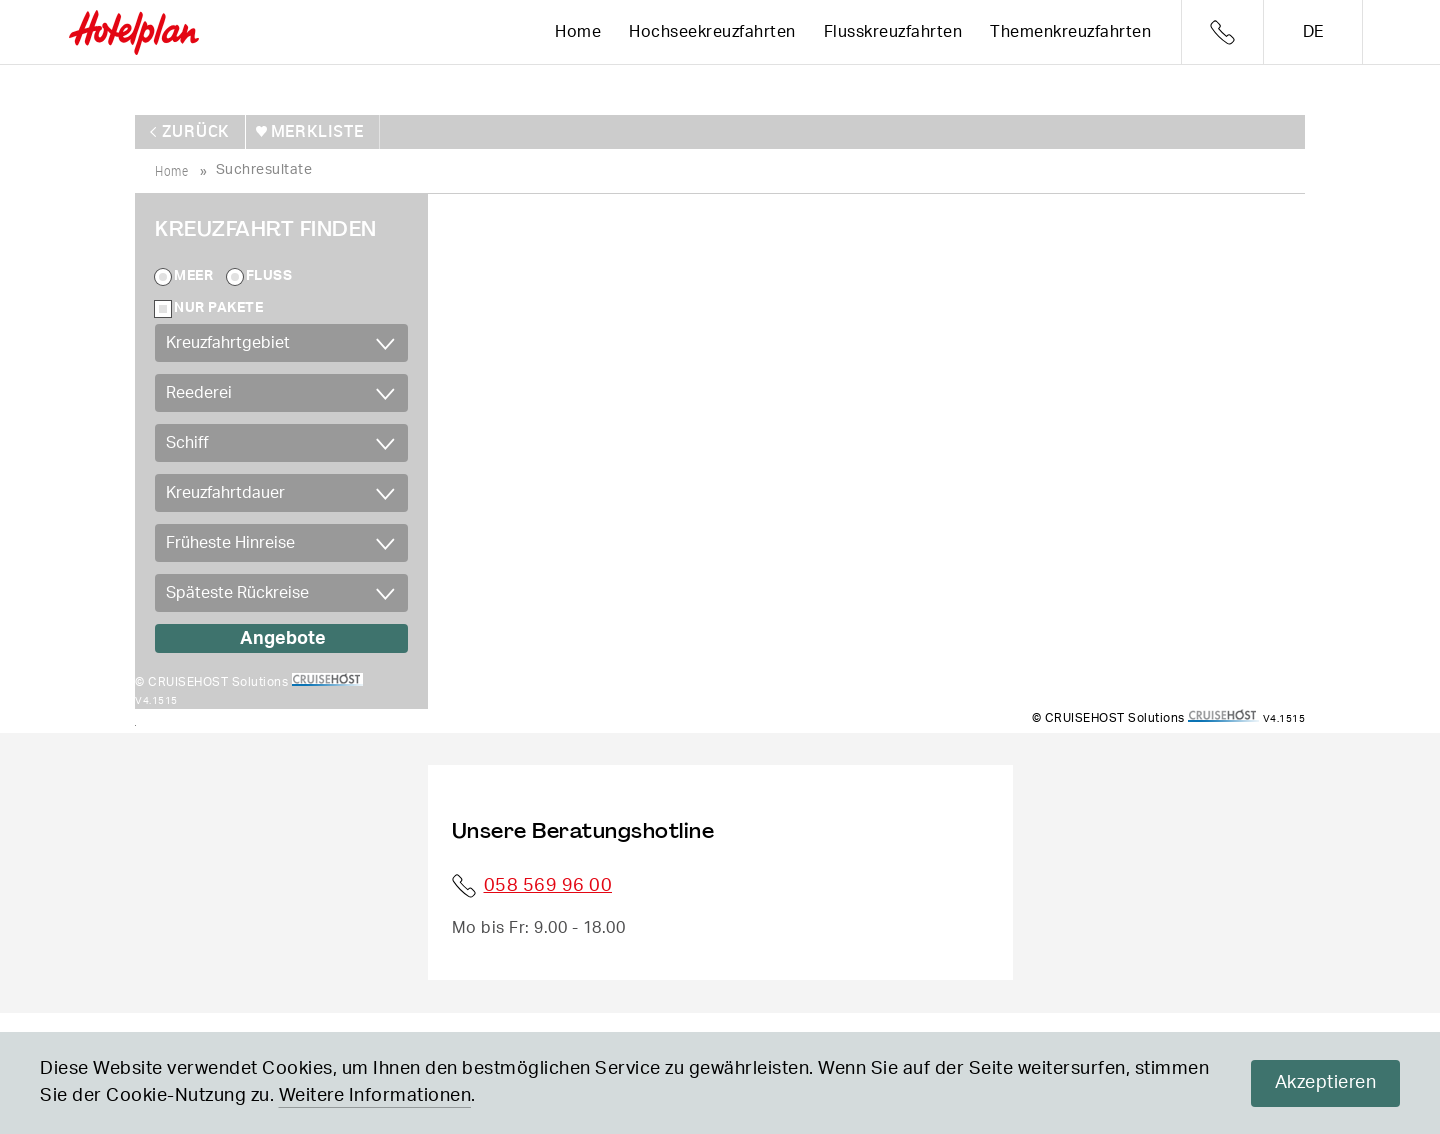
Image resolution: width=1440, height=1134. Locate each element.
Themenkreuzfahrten (1070, 32)
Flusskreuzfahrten (893, 32)
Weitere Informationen (375, 1096)
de (1313, 32)
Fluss (269, 274)
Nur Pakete (218, 306)
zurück (197, 130)
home (171, 167)
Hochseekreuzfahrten (712, 32)
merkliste (316, 130)
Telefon (1222, 32)
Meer (193, 274)
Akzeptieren (1326, 1083)
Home (578, 32)
